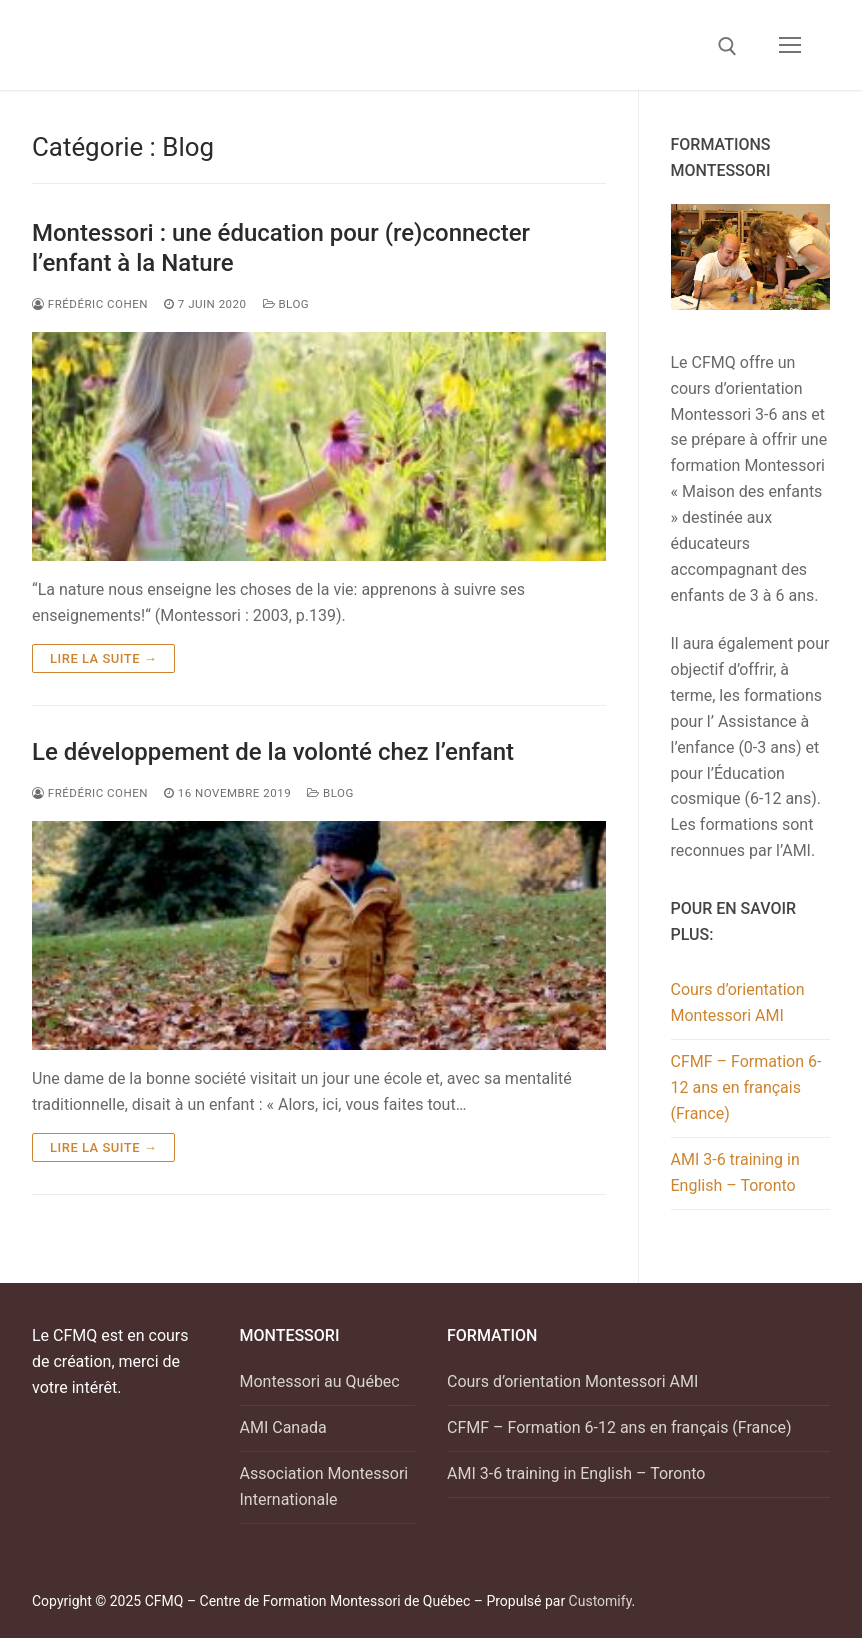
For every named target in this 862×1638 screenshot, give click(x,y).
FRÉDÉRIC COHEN (90, 304)
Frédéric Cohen (90, 793)
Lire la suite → (103, 658)
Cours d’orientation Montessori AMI (738, 1002)
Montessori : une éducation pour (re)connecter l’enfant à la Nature (281, 247)
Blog (286, 304)
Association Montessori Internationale (324, 1486)
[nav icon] (790, 45)
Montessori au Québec (320, 1381)
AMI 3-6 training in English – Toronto (735, 1172)
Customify (600, 1601)
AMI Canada (283, 1427)
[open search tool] (727, 46)
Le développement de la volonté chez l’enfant (273, 752)
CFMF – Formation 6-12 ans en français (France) (746, 1087)
